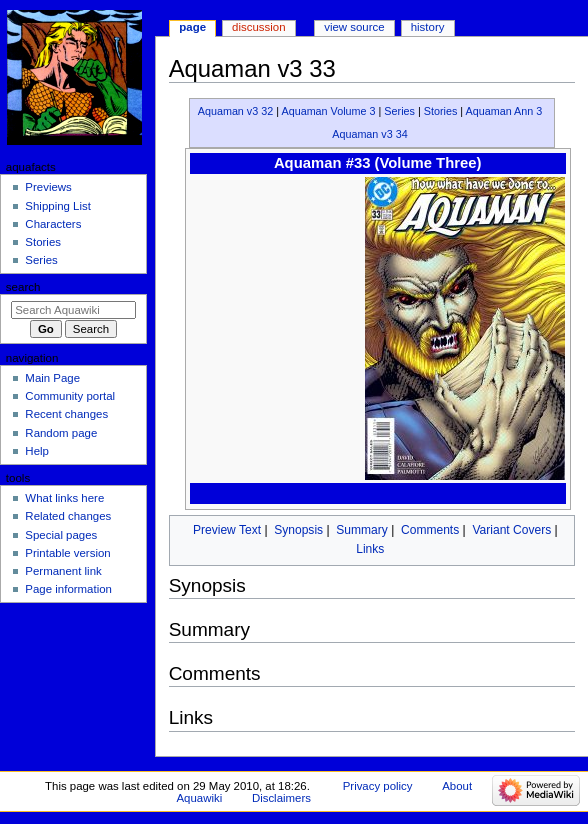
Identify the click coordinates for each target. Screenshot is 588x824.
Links (370, 549)
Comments (430, 530)
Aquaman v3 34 (370, 134)
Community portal (70, 396)
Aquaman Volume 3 (328, 111)
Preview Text (227, 530)
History (428, 27)
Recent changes (66, 414)
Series (399, 111)
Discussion (258, 27)
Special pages (61, 535)
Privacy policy (378, 786)
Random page (61, 433)
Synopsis (298, 530)
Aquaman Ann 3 (503, 111)
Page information (68, 589)
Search (23, 287)
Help (37, 451)
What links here (64, 498)
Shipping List (58, 206)
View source (354, 27)
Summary (362, 530)
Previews (48, 187)
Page (192, 27)
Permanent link (63, 571)
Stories (441, 111)
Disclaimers (281, 798)
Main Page (52, 378)
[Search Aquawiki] (73, 310)
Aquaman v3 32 (236, 111)
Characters (53, 224)
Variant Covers (511, 530)
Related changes (68, 516)
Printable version (67, 553)
